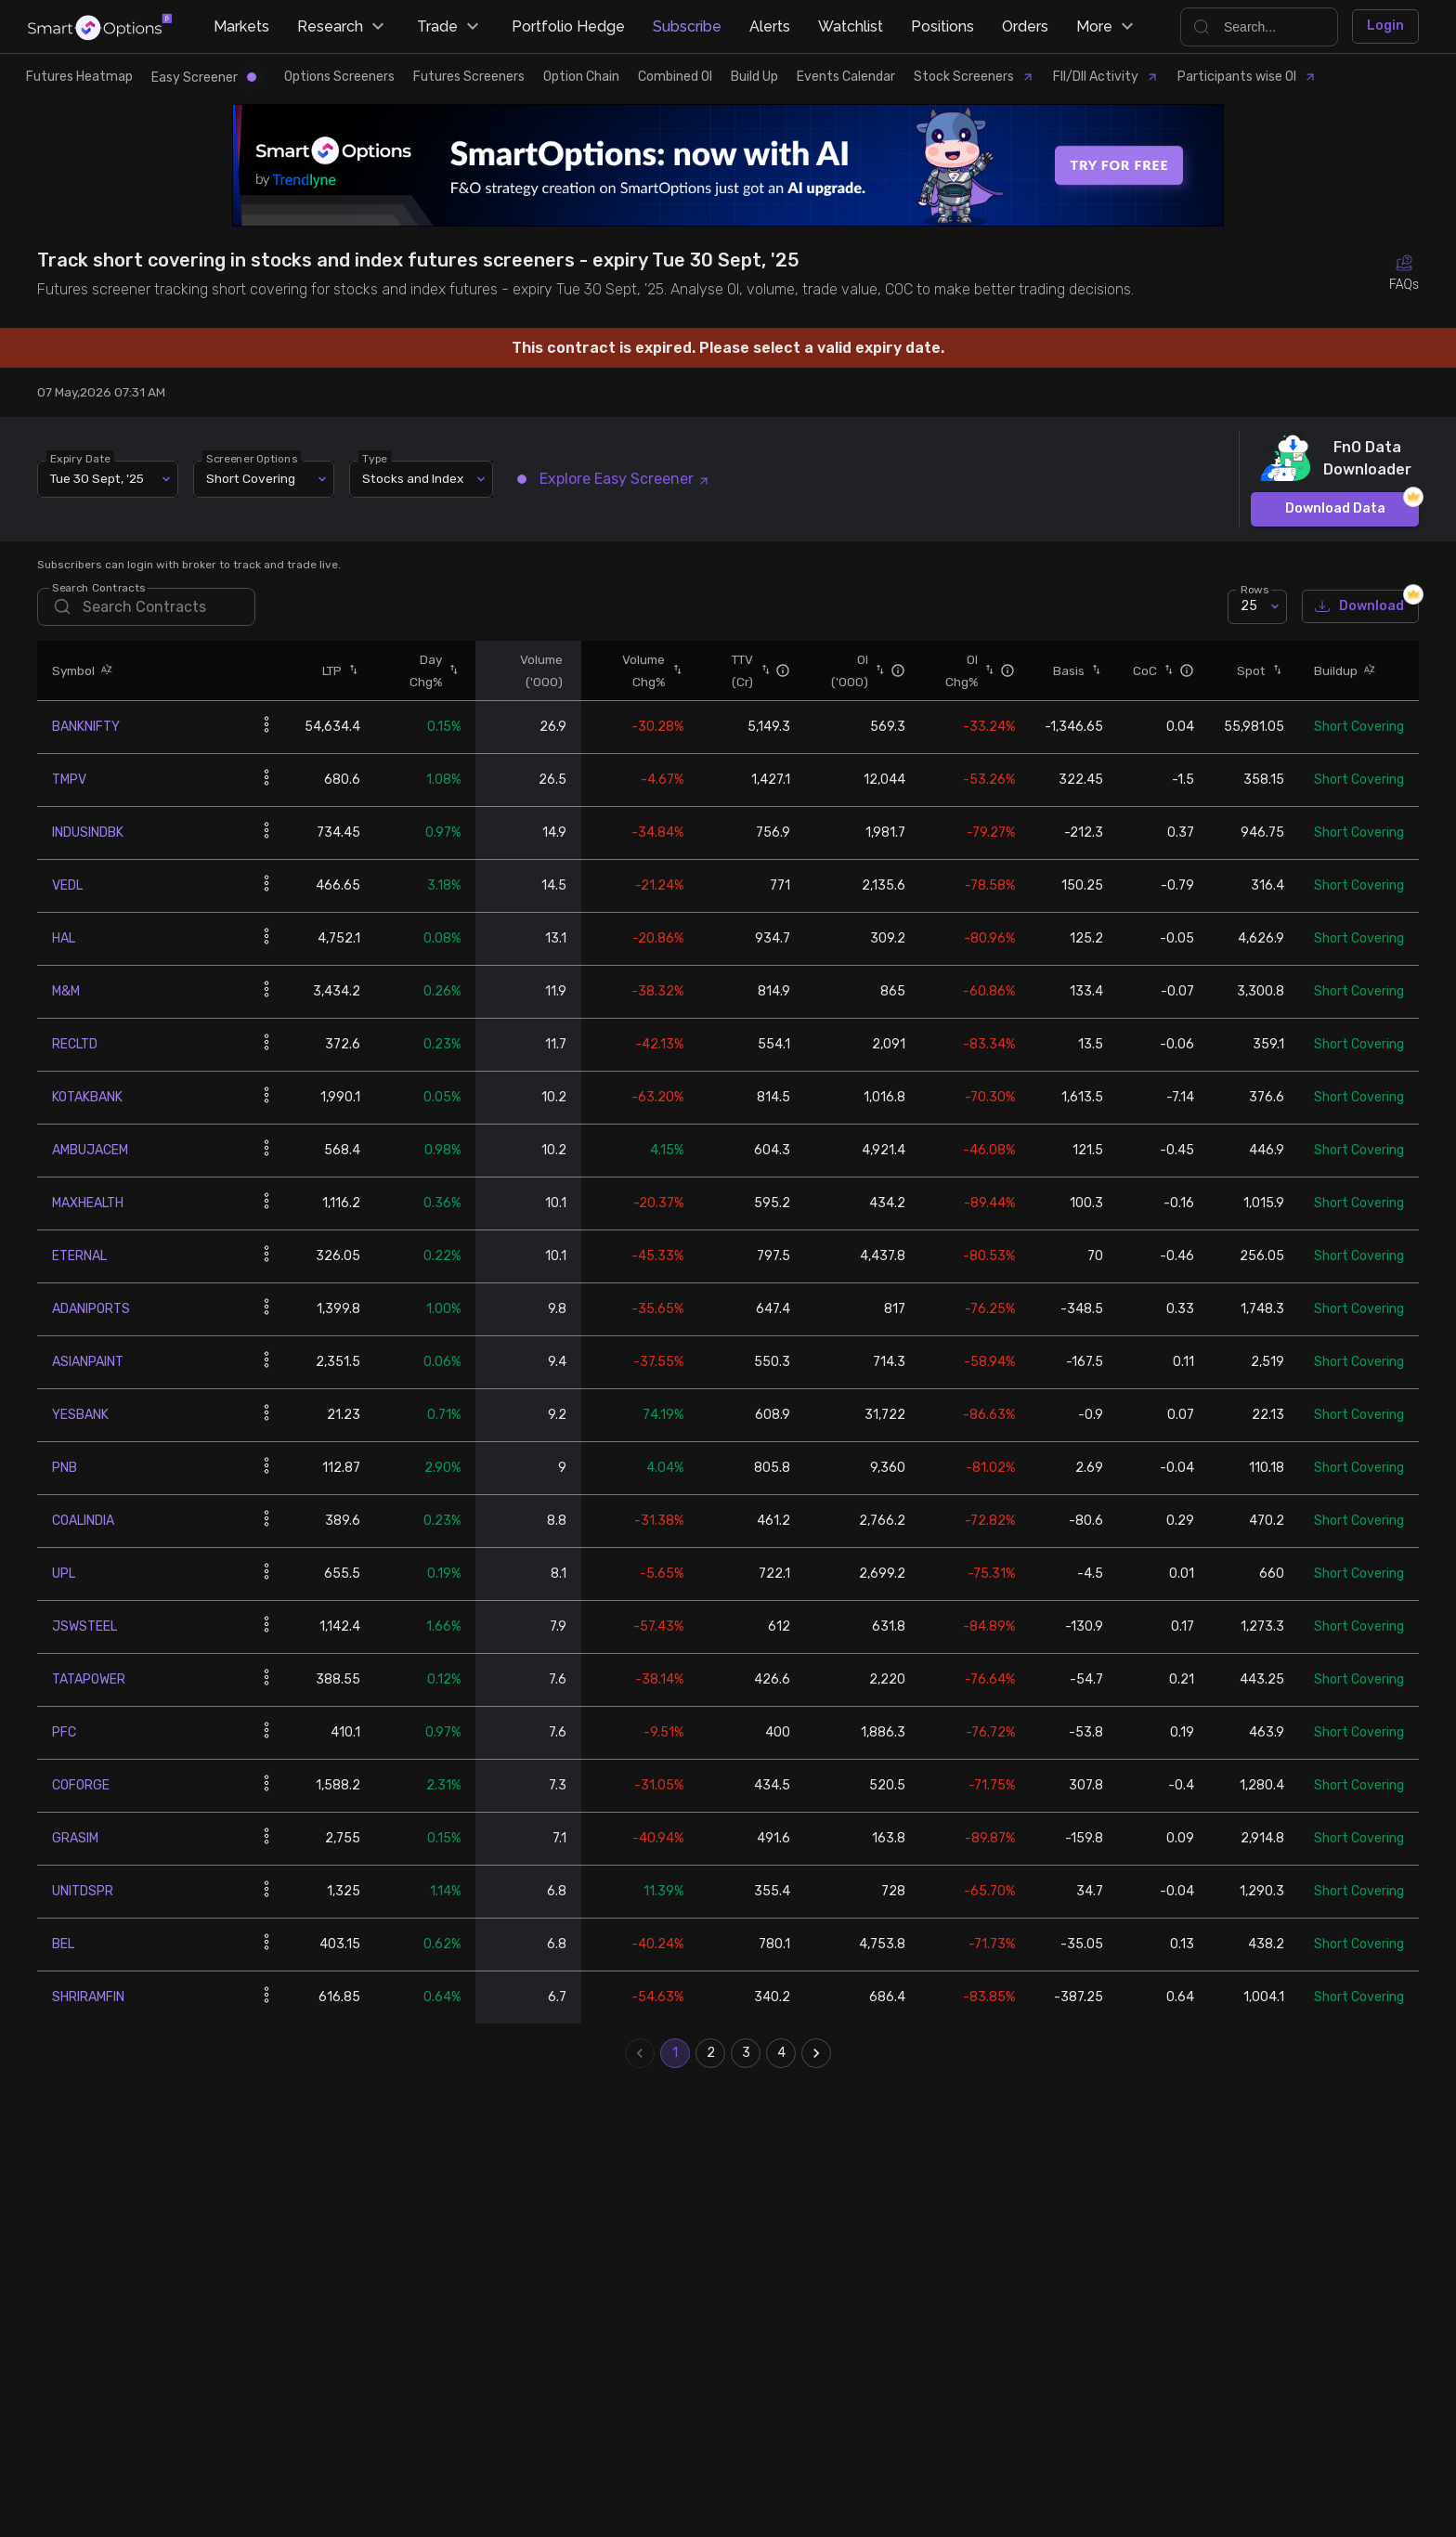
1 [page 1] (675, 2053)
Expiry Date (80, 457)
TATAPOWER (88, 1679)
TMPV (69, 779)
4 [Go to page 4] (781, 2053)
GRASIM (75, 1838)
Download (1360, 607)
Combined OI (675, 77)
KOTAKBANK (87, 1097)
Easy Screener (203, 77)
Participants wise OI (1247, 77)
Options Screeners (339, 77)
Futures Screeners (469, 77)
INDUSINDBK (88, 832)
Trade (450, 27)
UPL (63, 1573)
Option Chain (581, 77)
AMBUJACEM (90, 1150)
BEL (63, 1944)
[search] (146, 607)
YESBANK (80, 1415)
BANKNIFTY (86, 727)
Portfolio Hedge (568, 26)
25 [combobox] (1249, 606)
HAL (63, 938)
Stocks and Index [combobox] (412, 478)
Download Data (1335, 509)
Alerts (769, 26)
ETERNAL (79, 1256)
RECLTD (75, 1044)
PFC (64, 1732)
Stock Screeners (974, 77)
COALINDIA (83, 1521)
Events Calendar (846, 77)
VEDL (67, 885)
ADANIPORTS (91, 1309)
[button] (104, 670)
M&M (66, 991)
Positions (942, 26)
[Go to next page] (816, 2053)
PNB (64, 1468)
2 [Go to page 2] (710, 2053)
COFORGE (81, 1785)
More (1107, 27)
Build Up (754, 77)
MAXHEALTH (88, 1203)
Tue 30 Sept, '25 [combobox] (97, 478)
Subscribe (687, 26)
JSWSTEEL (84, 1626)
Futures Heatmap (79, 77)
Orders (1025, 26)
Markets (241, 26)
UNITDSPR (82, 1891)
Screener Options (251, 457)
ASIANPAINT (88, 1362)
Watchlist (850, 26)
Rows (1254, 588)
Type (374, 457)
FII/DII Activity (1106, 77)
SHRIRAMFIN (88, 1997)
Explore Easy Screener (613, 479)
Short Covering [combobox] (250, 478)
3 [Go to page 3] (746, 2053)
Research (343, 27)
